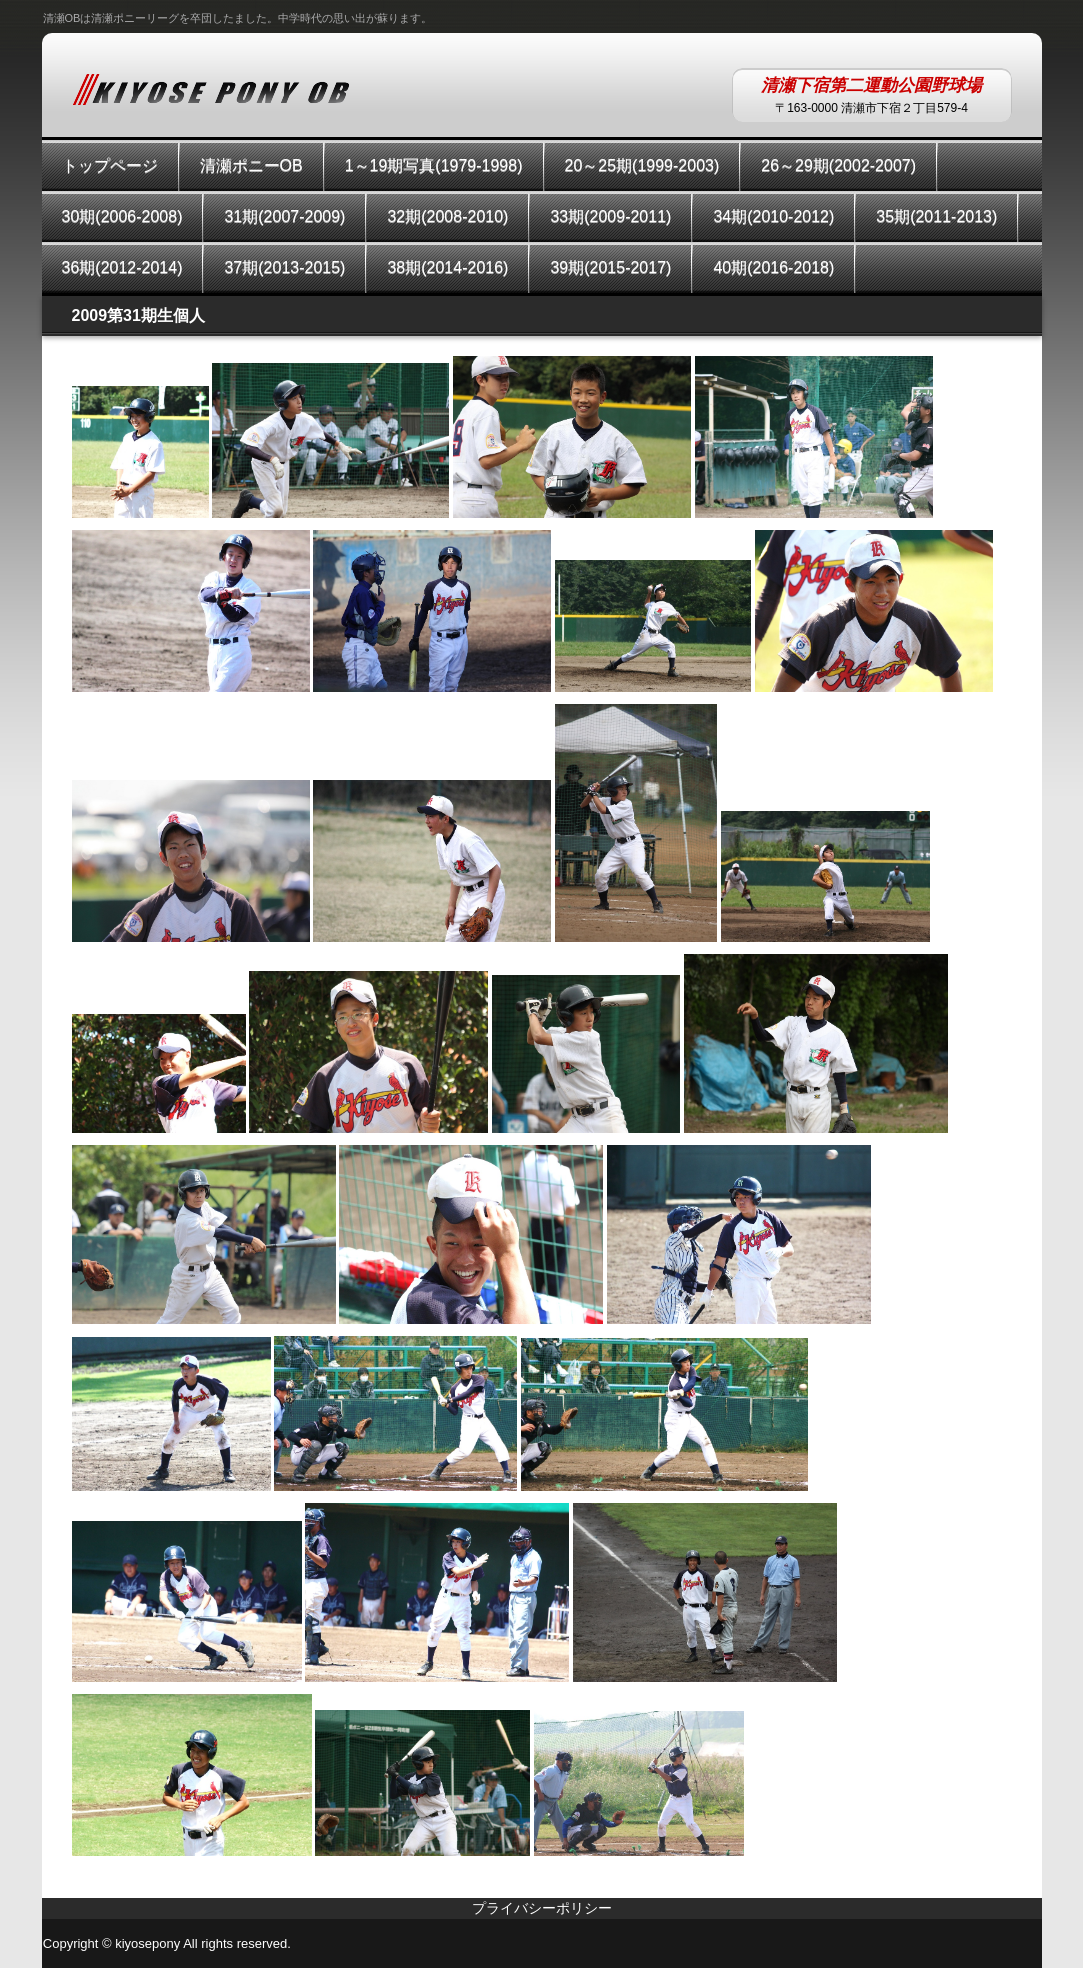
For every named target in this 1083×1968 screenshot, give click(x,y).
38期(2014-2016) (447, 267)
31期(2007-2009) (284, 216)
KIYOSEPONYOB (211, 89)
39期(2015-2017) (610, 267)
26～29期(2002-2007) (838, 165)
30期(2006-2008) (122, 216)
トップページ (110, 165)
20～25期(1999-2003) (642, 165)
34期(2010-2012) (773, 216)
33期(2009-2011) (610, 216)
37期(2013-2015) (284, 267)
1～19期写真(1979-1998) (434, 165)
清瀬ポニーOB (251, 165)
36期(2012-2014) (122, 267)
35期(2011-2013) (936, 216)
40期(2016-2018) (773, 267)
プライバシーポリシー (542, 1908)
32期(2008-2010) (447, 216)
